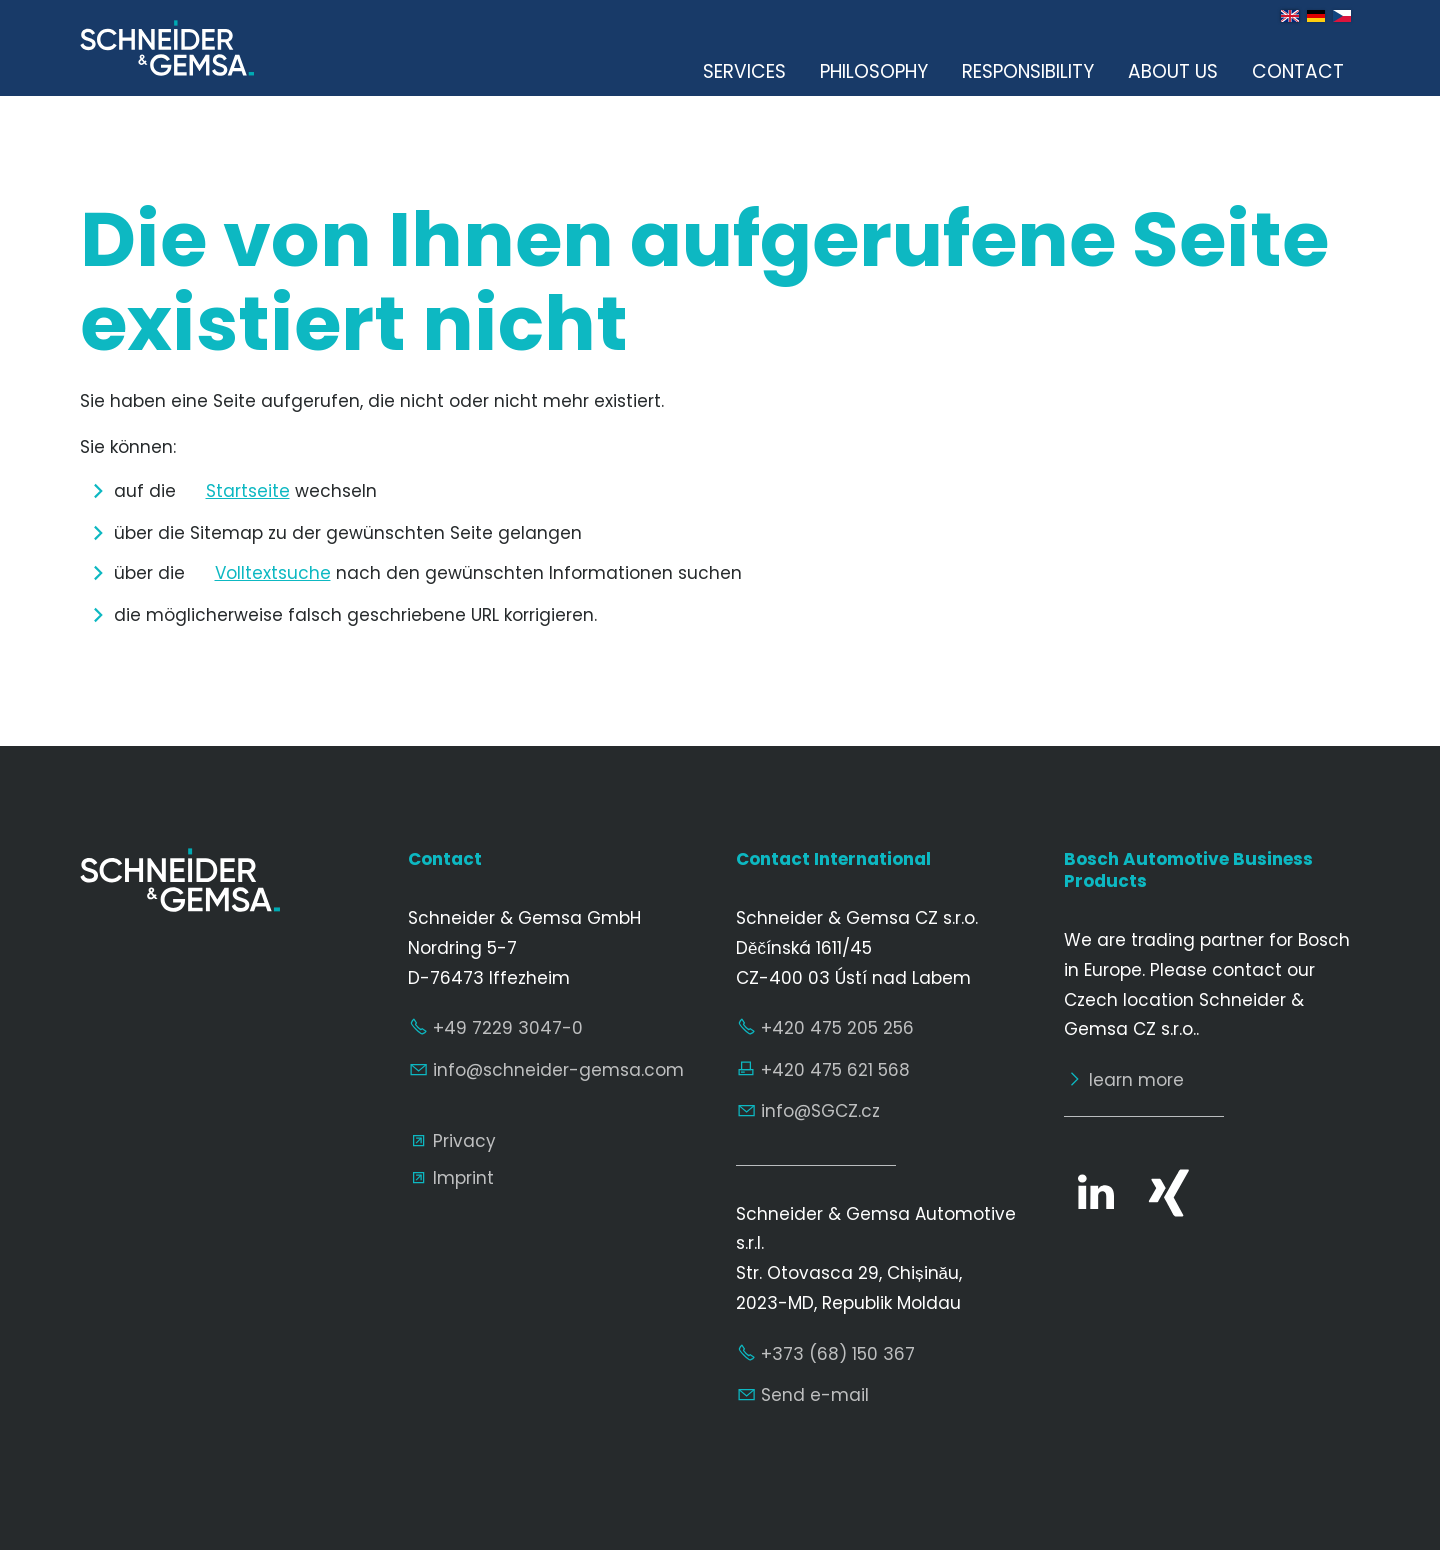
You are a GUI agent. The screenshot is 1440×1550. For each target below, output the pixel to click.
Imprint (463, 1178)
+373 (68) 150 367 (838, 1354)
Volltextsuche (273, 573)
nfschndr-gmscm (558, 1070)
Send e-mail (815, 1395)
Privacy (464, 1141)
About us (1173, 71)
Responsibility (1028, 71)
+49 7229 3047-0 (508, 1028)
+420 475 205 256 (837, 1028)
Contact (1298, 71)
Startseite (248, 491)
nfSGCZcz (820, 1111)
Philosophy (874, 71)
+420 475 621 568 (835, 1070)
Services (744, 71)
